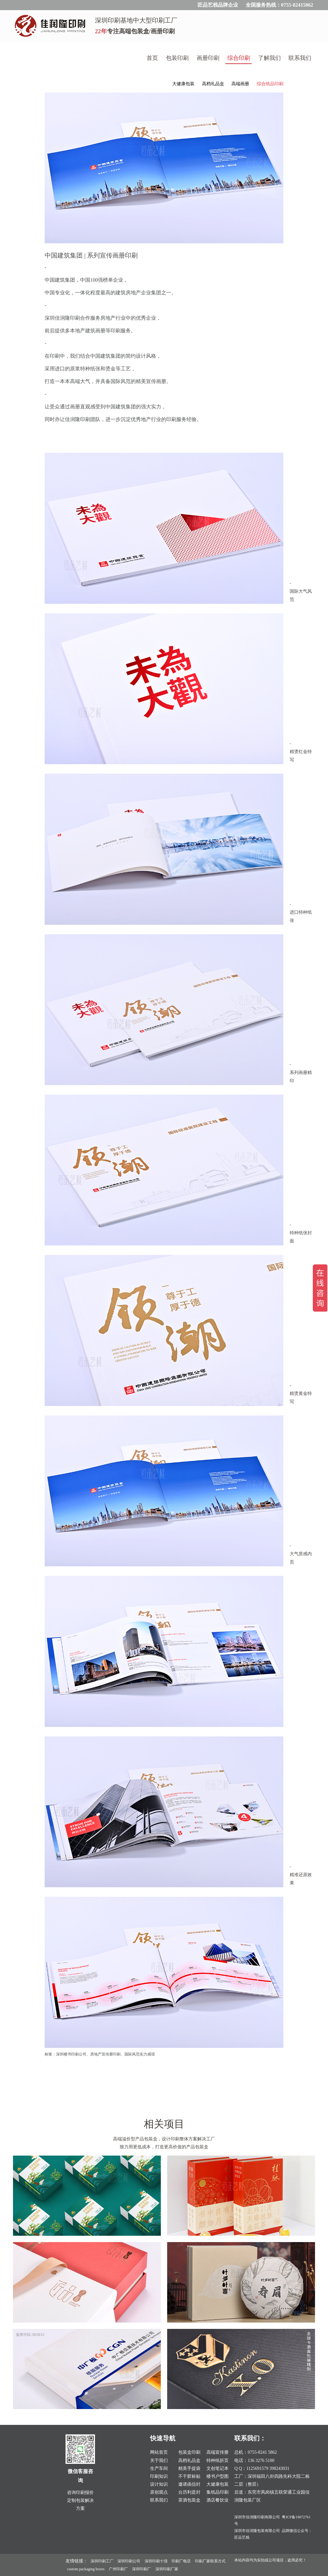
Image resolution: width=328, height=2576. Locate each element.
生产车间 (159, 2468)
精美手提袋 (189, 2468)
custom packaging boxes (85, 2569)
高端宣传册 (217, 2452)
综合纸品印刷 (270, 83)
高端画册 (240, 83)
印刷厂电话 (181, 2561)
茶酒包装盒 (189, 2500)
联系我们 (299, 58)
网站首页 (159, 2452)
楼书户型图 (217, 2476)
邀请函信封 (189, 2484)
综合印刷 (238, 58)
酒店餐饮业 (217, 2500)
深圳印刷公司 (128, 2561)
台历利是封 (189, 2492)
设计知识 (159, 2484)
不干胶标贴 (189, 2476)
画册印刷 (208, 58)
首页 (152, 58)
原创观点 (159, 2492)
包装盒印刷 (189, 2452)
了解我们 (269, 58)
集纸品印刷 (217, 2492)
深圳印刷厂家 (166, 2569)
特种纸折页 (217, 2460)
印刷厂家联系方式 (210, 2561)
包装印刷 (177, 58)
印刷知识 (159, 2476)
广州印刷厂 (118, 2569)
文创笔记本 (217, 2468)
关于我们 (159, 2460)
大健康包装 (183, 83)
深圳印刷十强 (156, 2561)
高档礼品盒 (213, 83)
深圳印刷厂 (141, 2569)
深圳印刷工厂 (102, 2561)
